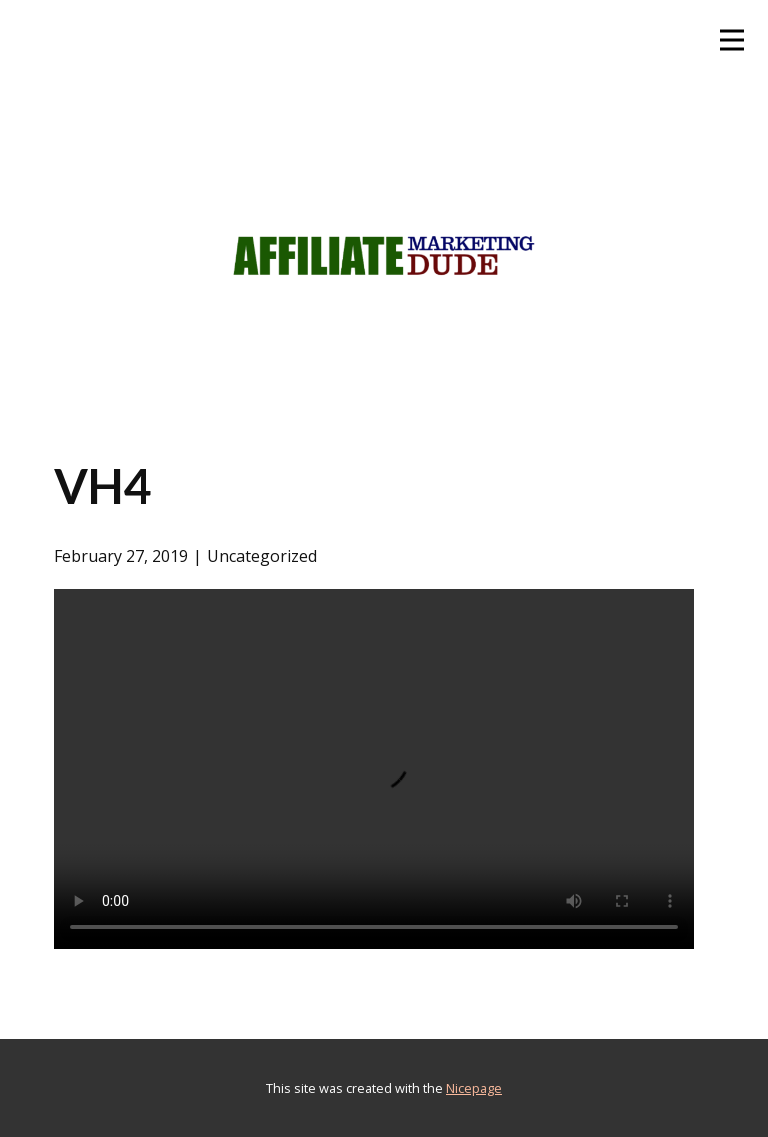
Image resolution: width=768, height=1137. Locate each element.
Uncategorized (262, 556)
